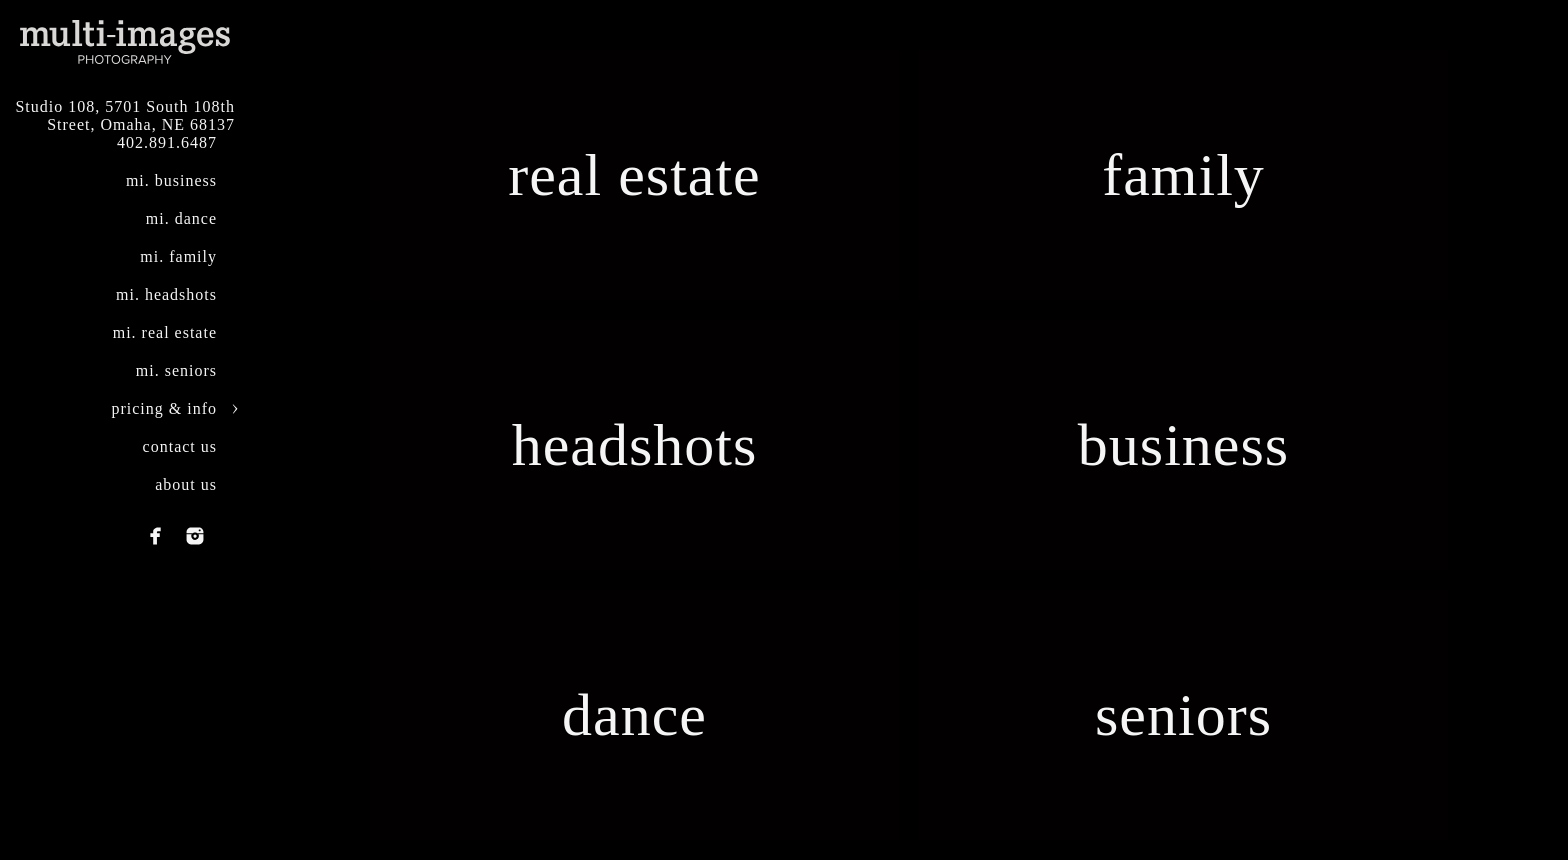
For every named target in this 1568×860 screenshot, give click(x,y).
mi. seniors (176, 370)
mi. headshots (166, 294)
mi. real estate (165, 332)
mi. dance (181, 218)
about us (186, 484)
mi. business (171, 180)
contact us (180, 446)
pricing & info (164, 408)
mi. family (178, 256)
